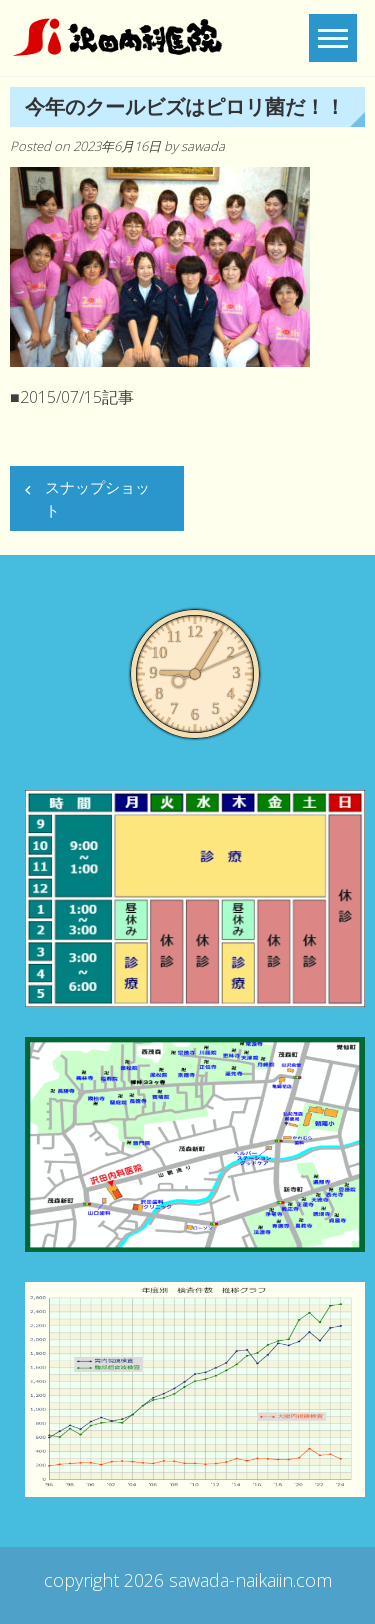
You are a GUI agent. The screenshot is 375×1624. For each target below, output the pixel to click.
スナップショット (97, 498)
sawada (203, 146)
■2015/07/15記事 (72, 397)
